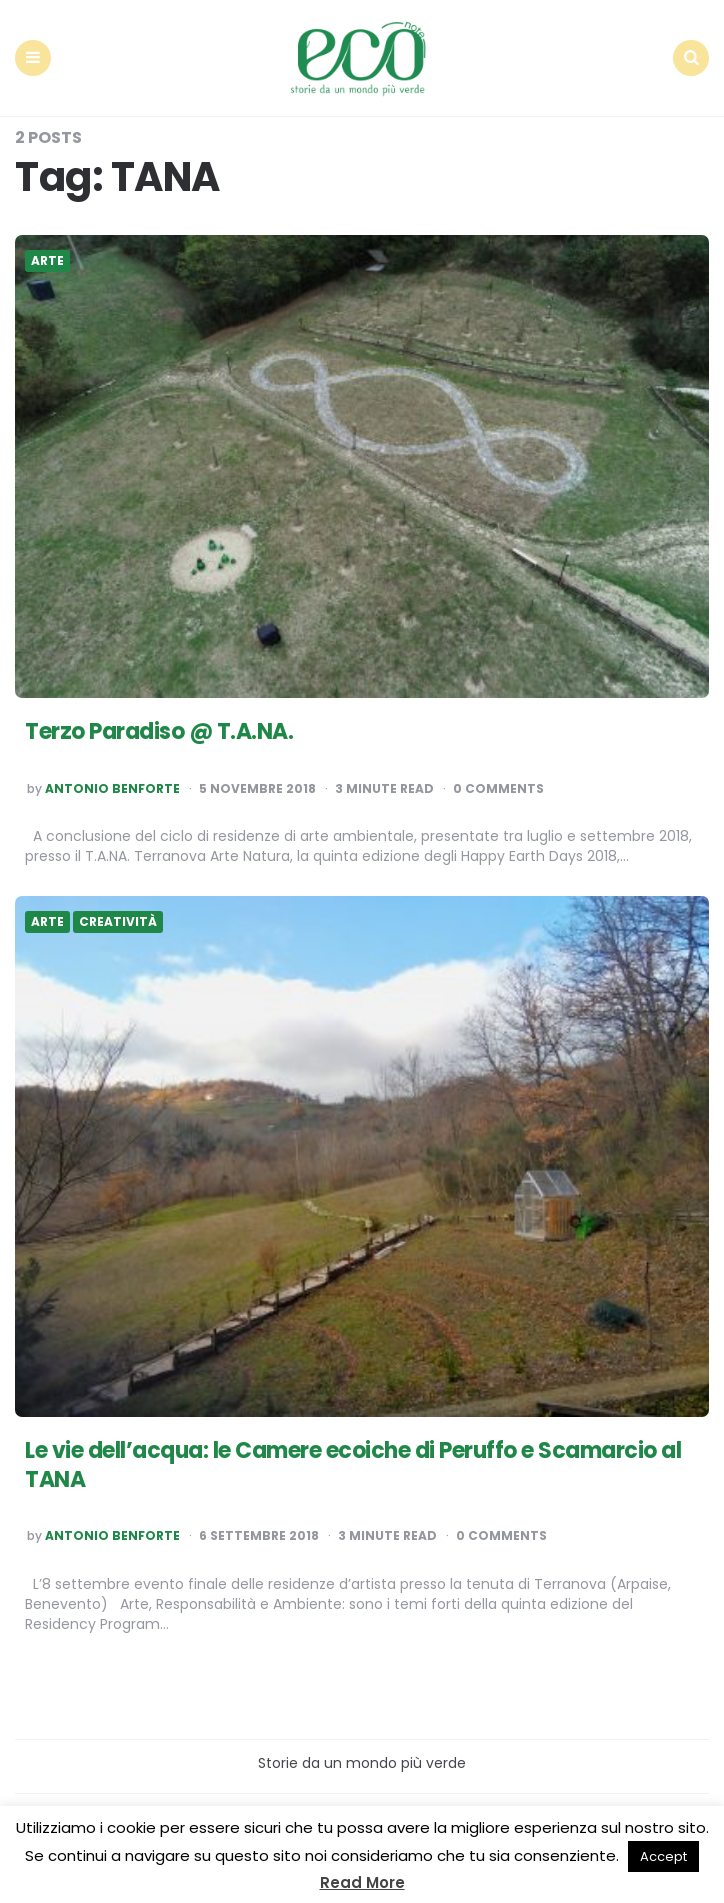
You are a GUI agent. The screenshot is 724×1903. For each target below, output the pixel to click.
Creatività (118, 922)
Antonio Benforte (112, 789)
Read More (362, 1882)
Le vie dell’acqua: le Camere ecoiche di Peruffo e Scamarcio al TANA (353, 1465)
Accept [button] (663, 1856)
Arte (47, 261)
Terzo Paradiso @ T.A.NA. (159, 731)
